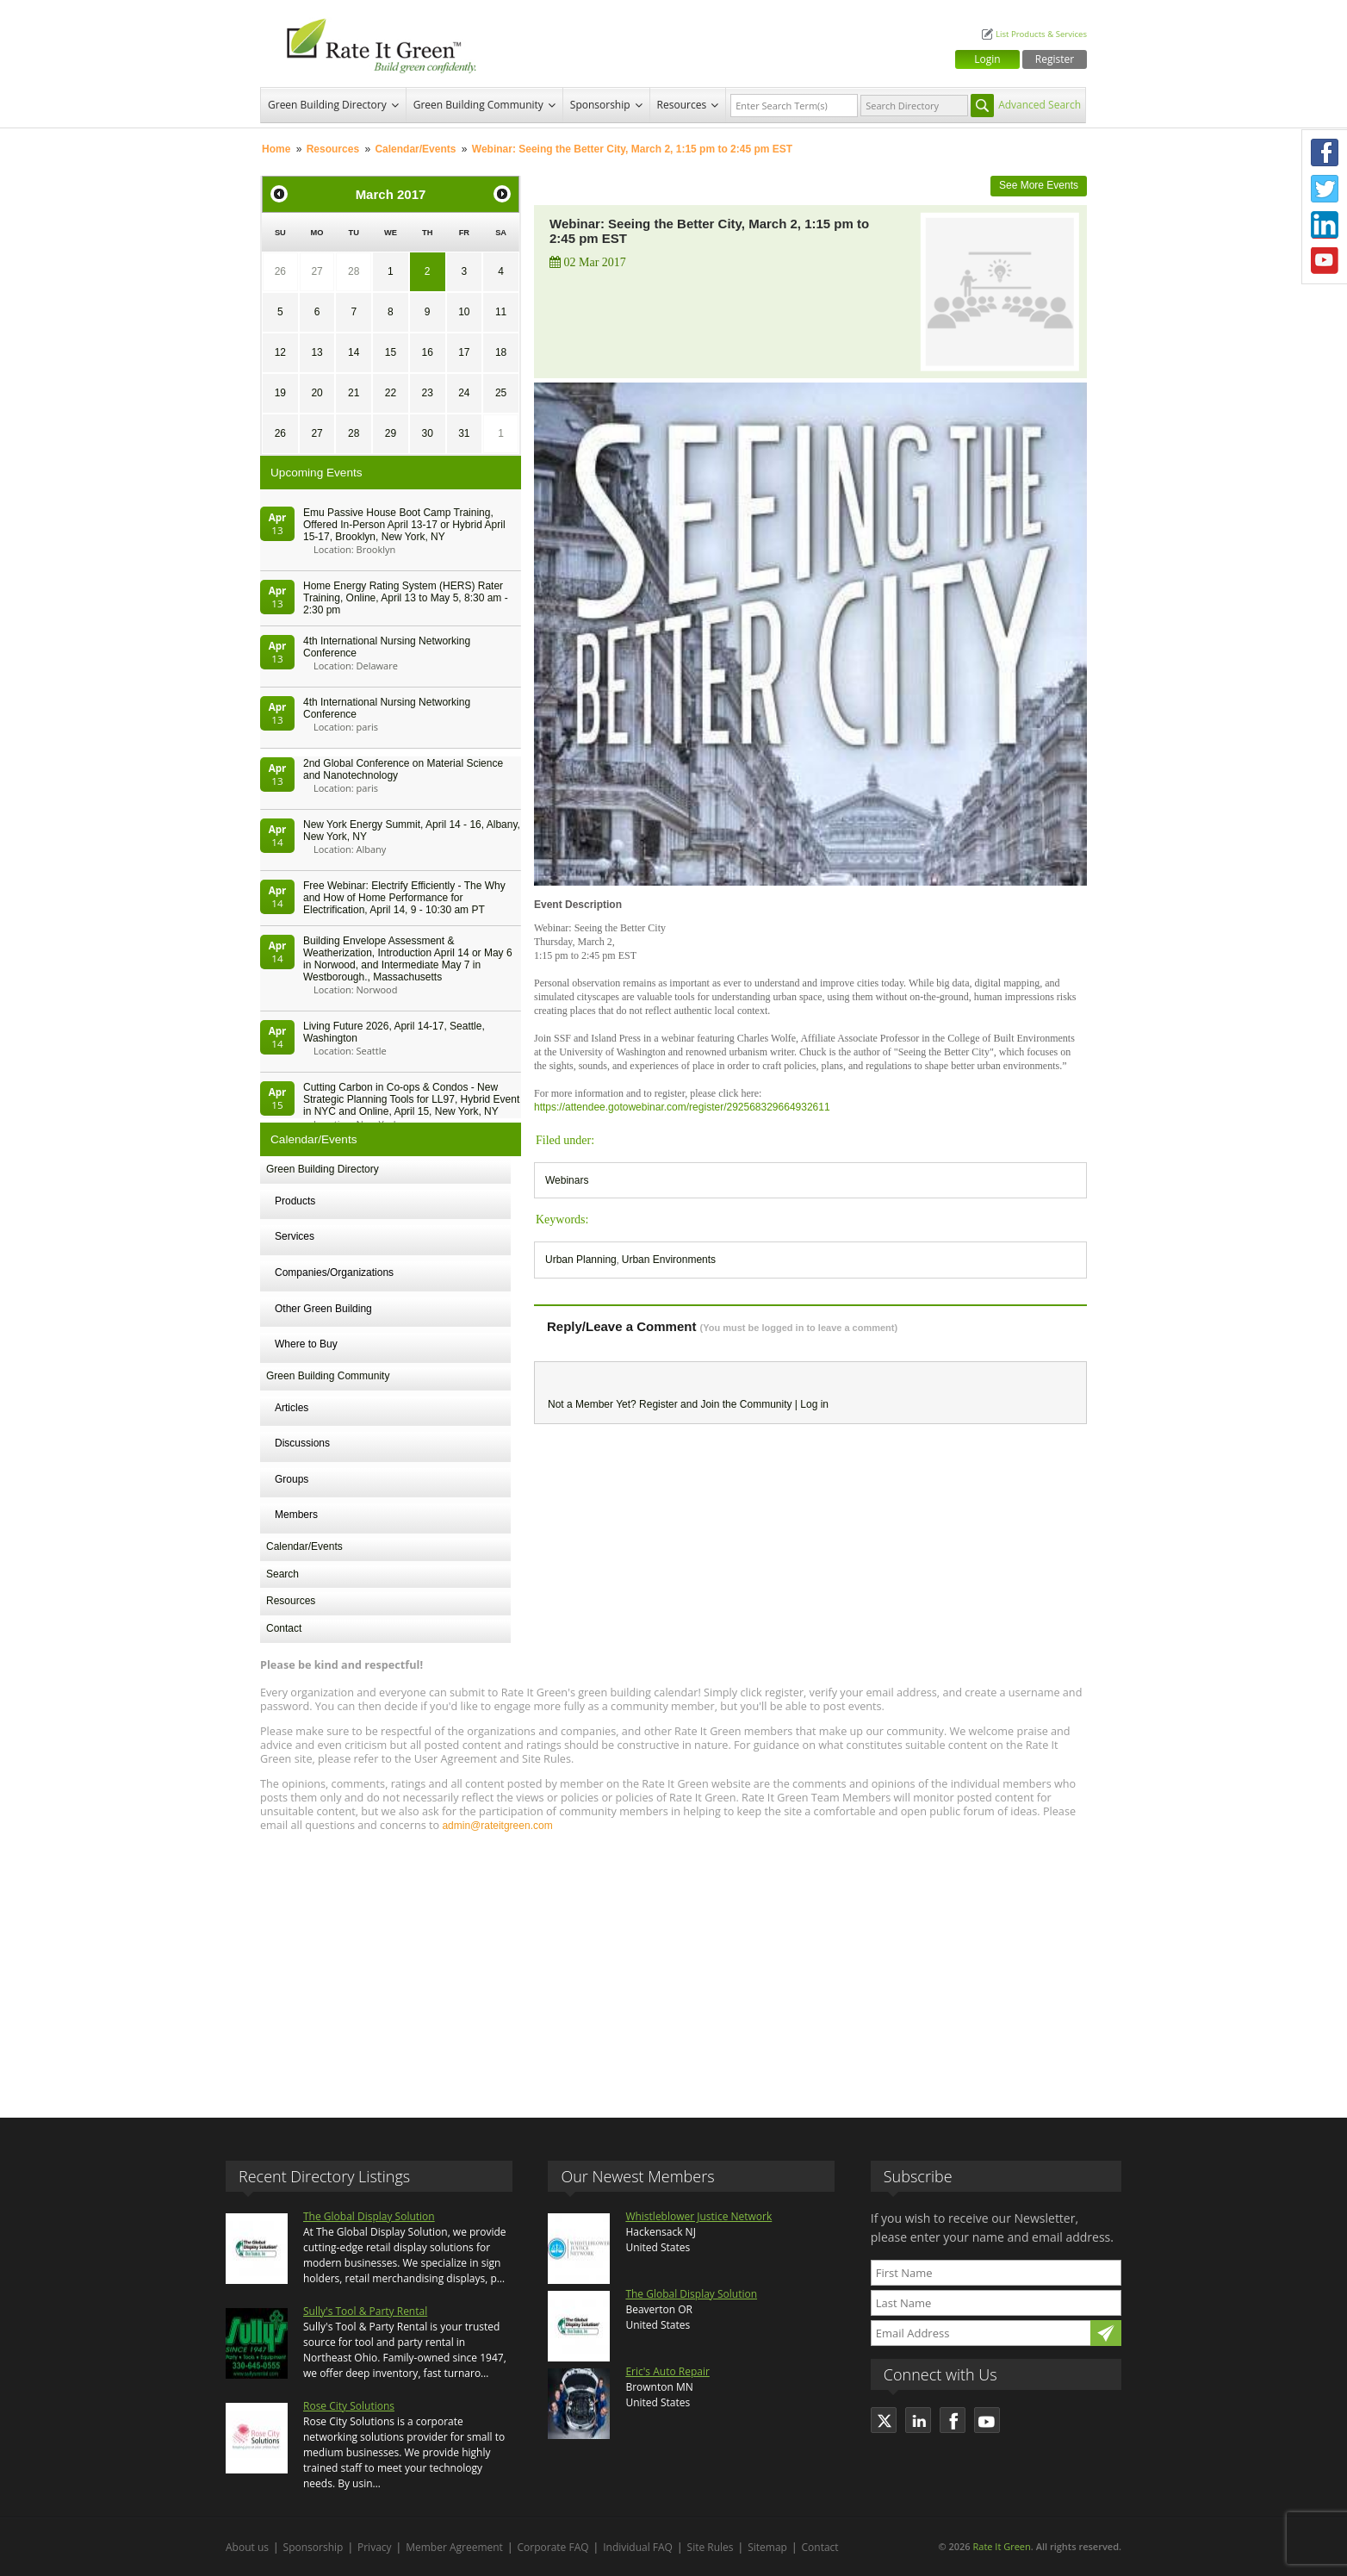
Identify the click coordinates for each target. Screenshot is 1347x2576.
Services (294, 1236)
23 (426, 393)
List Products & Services (1041, 34)
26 (280, 271)
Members (296, 1515)
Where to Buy (306, 1344)
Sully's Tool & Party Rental (365, 2311)
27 (316, 271)
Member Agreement (454, 2547)
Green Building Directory (327, 104)
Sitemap (767, 2547)
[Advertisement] (673, 1967)
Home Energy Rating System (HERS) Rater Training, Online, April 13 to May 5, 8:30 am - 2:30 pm (405, 598)
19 (280, 393)
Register (1054, 59)
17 (463, 352)
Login (987, 59)
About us (247, 2547)
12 (280, 352)
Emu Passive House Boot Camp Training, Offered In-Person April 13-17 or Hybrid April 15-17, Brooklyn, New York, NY (404, 525)
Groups (291, 1479)
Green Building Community (478, 104)
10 (463, 312)
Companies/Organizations (334, 1272)
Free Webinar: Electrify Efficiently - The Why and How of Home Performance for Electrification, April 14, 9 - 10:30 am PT (404, 898)
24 (463, 393)
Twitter (1324, 188)
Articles (291, 1408)
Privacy (374, 2547)
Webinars (566, 1180)
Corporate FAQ (553, 2547)
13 (316, 352)
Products (295, 1201)
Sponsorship (600, 104)
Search (282, 1574)
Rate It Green (1001, 2546)
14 (353, 352)
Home (276, 149)
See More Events (1038, 185)
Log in (814, 1404)
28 (353, 271)
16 (426, 352)
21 (353, 393)
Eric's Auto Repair (667, 2371)
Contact (283, 1628)
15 (390, 352)
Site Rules (710, 2547)
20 (316, 393)
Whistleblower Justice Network (698, 2216)
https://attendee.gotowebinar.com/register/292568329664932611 (682, 1107)
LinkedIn (1324, 225)
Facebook (1324, 152)
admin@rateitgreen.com (497, 1826)
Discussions (302, 1443)
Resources (682, 104)
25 (500, 393)
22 (390, 393)
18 (500, 352)
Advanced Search (1039, 104)
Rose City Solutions (348, 2406)
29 (390, 433)
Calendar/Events (415, 149)
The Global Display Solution (369, 2216)
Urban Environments (669, 1260)
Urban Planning (581, 1260)
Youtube (1324, 261)
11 (500, 312)
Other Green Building (323, 1309)
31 (463, 433)
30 (426, 433)
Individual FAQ (638, 2547)
